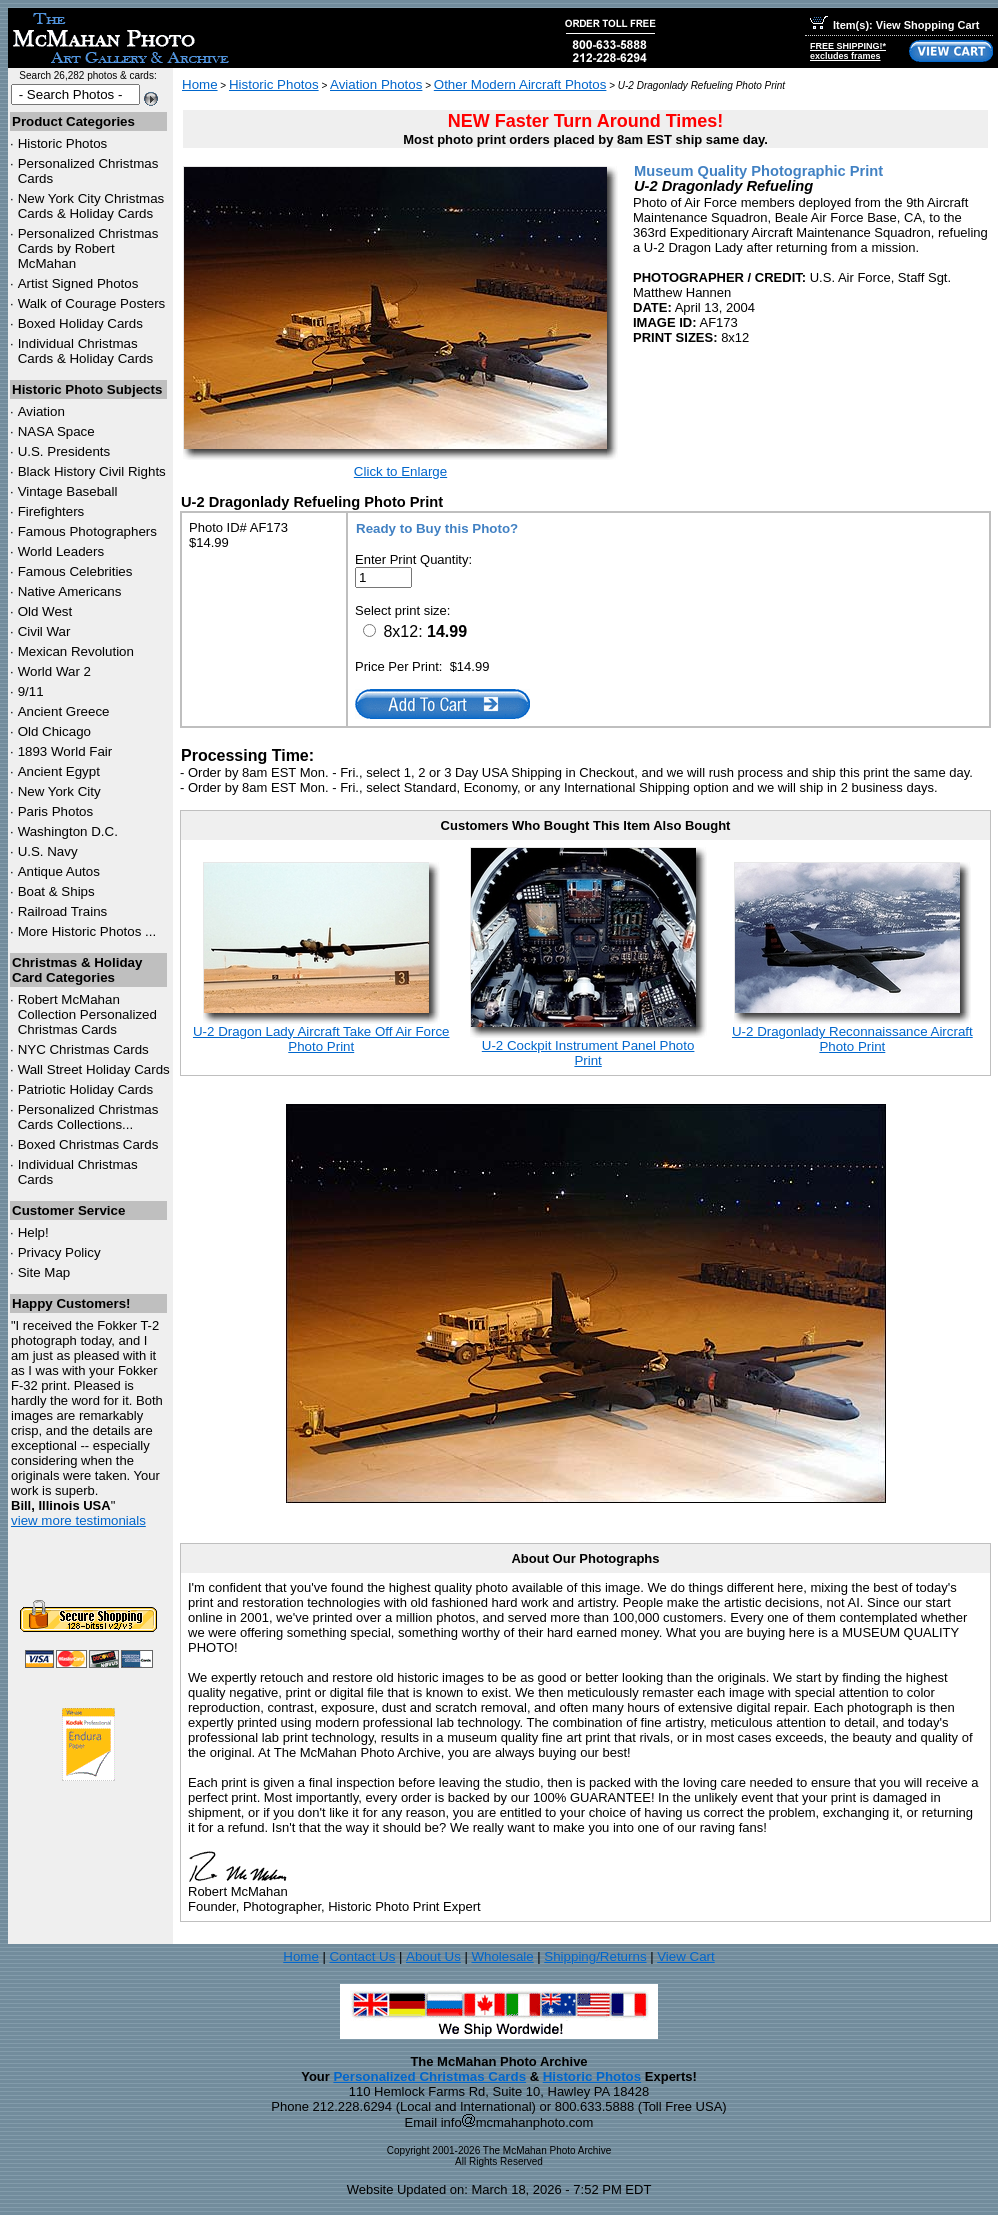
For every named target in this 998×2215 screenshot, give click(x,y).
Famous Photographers (87, 531)
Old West (45, 611)
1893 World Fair (65, 751)
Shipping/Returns (595, 1956)
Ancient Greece (64, 711)
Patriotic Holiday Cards (86, 1089)
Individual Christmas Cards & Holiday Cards (86, 351)
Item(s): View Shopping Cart (894, 25)
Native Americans (70, 591)
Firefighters (51, 511)
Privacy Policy (59, 1252)
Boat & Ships (56, 891)
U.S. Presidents (64, 451)
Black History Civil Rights (92, 471)
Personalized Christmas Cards (429, 2076)
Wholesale (502, 1956)
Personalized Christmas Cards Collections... (88, 1117)
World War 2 (54, 671)
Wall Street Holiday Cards (94, 1069)
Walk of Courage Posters (92, 303)
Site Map (44, 1272)
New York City (59, 791)
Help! (33, 1232)
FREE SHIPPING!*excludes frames (848, 51)
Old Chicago (54, 731)
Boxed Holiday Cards (80, 323)
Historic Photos (63, 143)
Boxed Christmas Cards (88, 1144)
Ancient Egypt (59, 771)
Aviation (41, 411)
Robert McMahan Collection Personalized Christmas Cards (87, 1014)
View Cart (686, 1956)
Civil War (44, 631)
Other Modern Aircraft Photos (520, 84)
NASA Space (56, 431)
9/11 (31, 691)
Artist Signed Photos (78, 283)
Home (200, 84)
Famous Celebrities (75, 571)
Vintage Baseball (68, 491)
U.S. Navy (48, 851)
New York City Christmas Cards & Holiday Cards (91, 206)
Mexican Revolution (76, 651)
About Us (433, 1956)
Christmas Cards (83, 1049)
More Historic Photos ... (87, 931)
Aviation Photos (376, 84)
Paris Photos (56, 811)
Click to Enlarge (400, 471)
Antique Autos (59, 871)
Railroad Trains (63, 911)
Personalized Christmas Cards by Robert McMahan (88, 248)
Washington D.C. (68, 831)
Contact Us (362, 1956)
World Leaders (61, 551)
